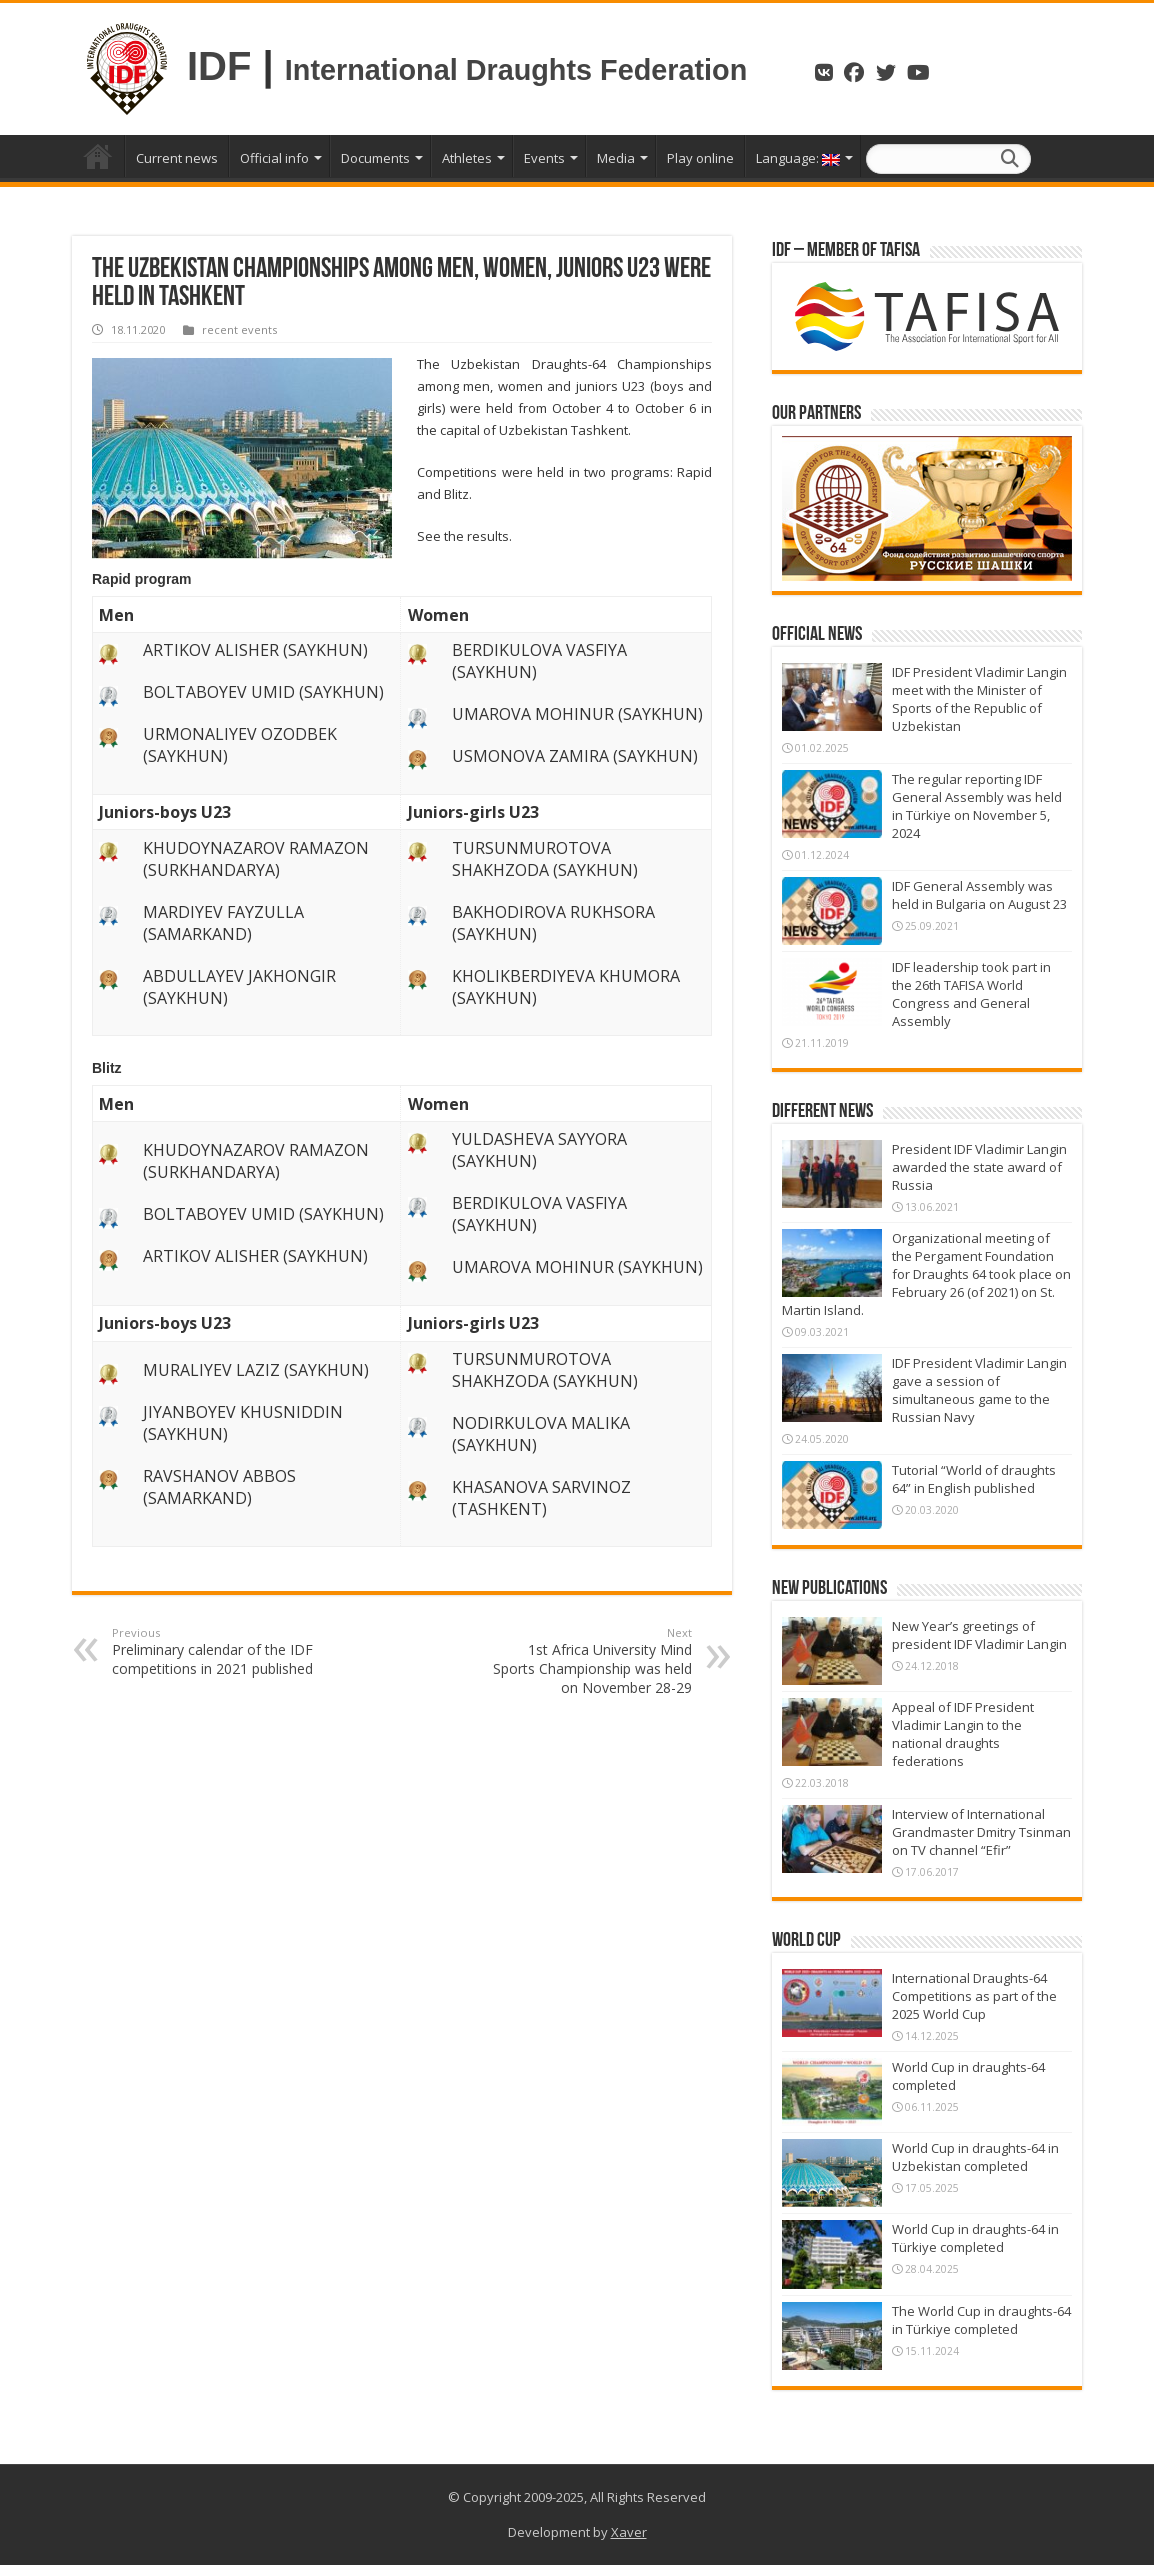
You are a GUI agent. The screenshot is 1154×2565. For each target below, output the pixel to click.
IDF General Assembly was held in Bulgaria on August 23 (979, 895)
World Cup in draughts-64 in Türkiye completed (975, 2238)
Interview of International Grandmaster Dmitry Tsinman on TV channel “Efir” (981, 1832)
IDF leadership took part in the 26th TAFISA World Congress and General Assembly (971, 994)
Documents (375, 158)
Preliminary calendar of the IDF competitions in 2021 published (214, 1651)
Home (98, 156)
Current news (177, 158)
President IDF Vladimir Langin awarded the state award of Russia (979, 1167)
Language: (798, 158)
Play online (700, 158)
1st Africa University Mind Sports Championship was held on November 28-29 (589, 1661)
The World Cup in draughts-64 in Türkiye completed (981, 2320)
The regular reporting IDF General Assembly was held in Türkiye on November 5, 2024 (977, 806)
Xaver (629, 2532)
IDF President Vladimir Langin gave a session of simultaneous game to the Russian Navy (979, 1390)
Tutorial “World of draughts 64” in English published (974, 1479)
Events (544, 158)
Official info (274, 158)
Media (616, 158)
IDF (219, 66)
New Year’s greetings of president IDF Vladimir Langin (979, 1635)
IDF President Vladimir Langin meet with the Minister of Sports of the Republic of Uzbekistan (979, 699)
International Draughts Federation (520, 70)
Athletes (467, 158)
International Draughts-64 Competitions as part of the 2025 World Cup (974, 1996)
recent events (239, 329)
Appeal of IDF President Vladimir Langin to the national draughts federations (963, 1734)
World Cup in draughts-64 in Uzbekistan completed (975, 2157)
